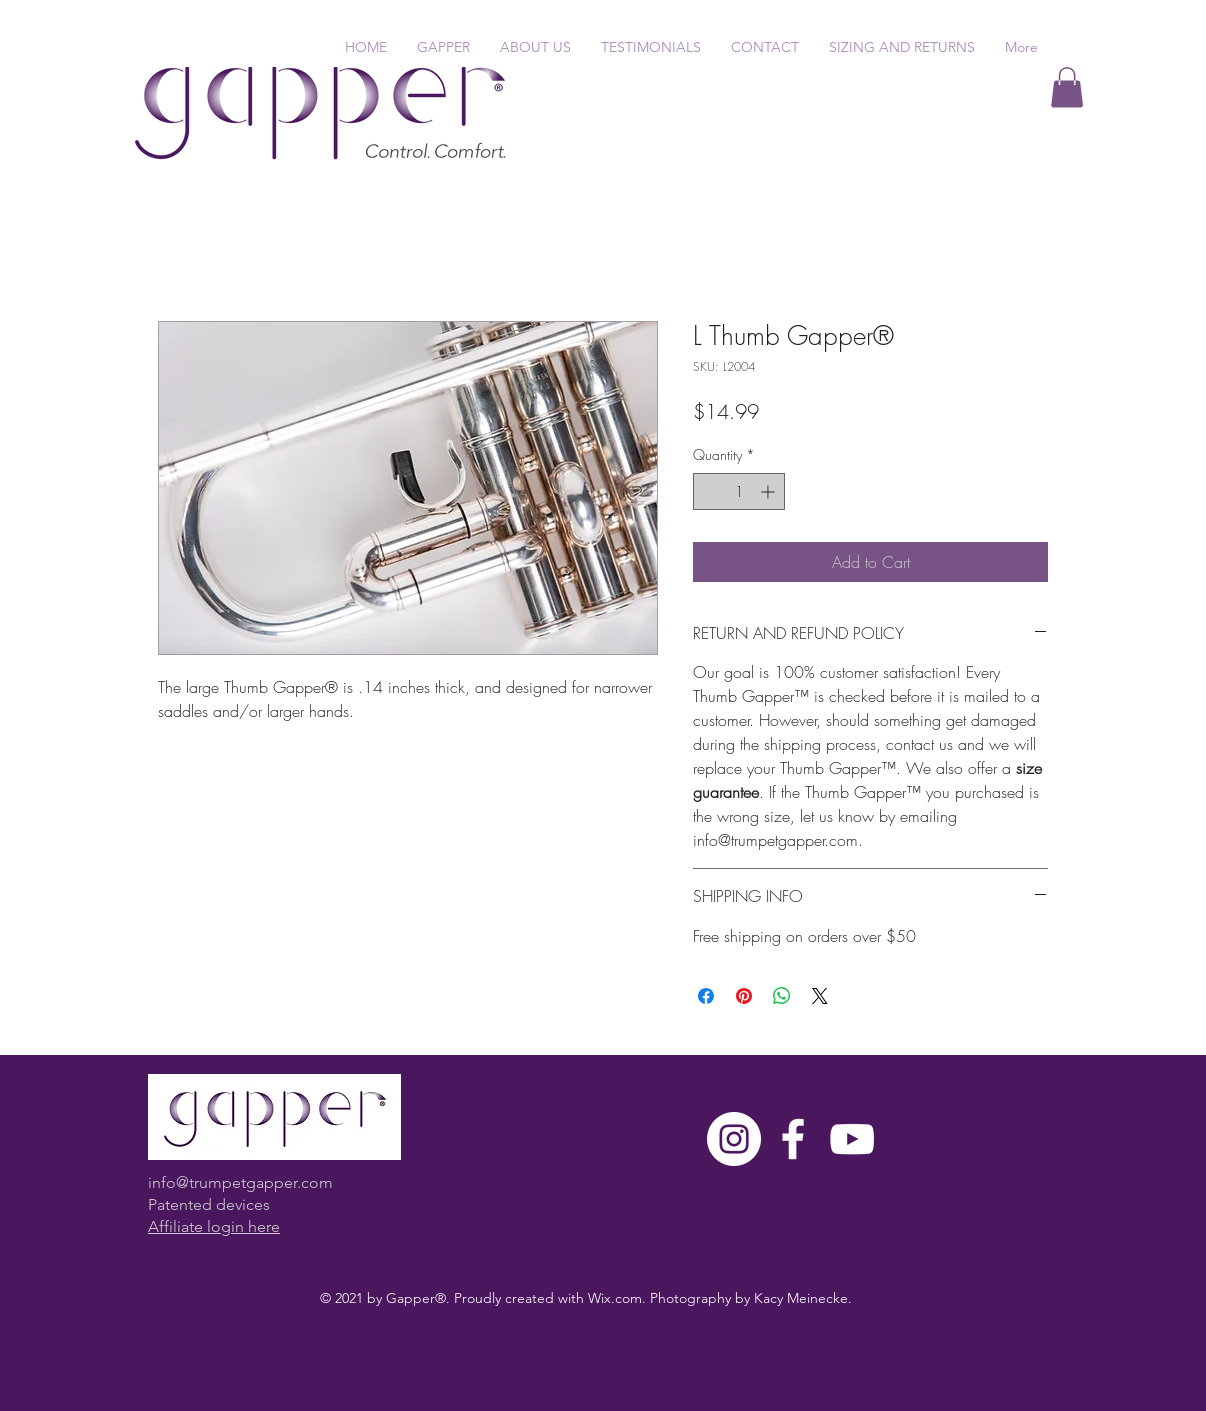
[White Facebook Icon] (793, 1139)
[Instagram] (734, 1139)
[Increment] (769, 491)
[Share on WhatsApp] (782, 996)
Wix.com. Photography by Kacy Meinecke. (720, 1298)
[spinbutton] (739, 491)
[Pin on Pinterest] (744, 996)
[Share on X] (820, 996)
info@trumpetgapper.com (240, 1182)
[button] (1067, 87)
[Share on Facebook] (706, 996)
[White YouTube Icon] (852, 1139)
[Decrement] (708, 491)
